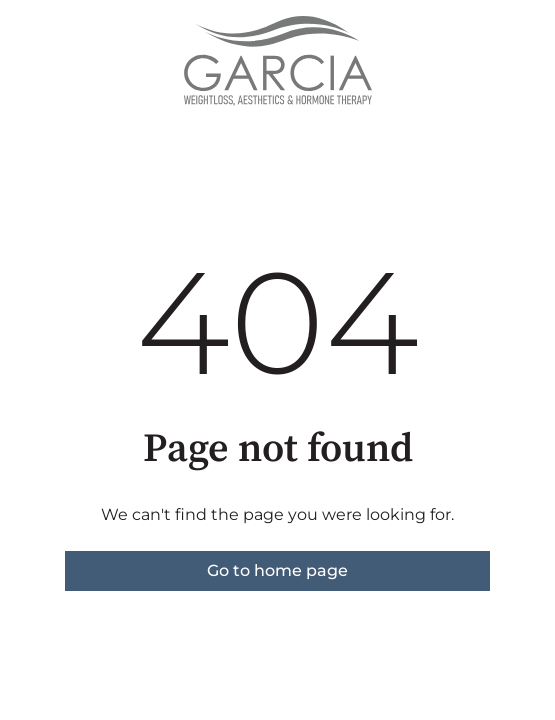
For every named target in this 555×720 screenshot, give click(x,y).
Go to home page (277, 570)
